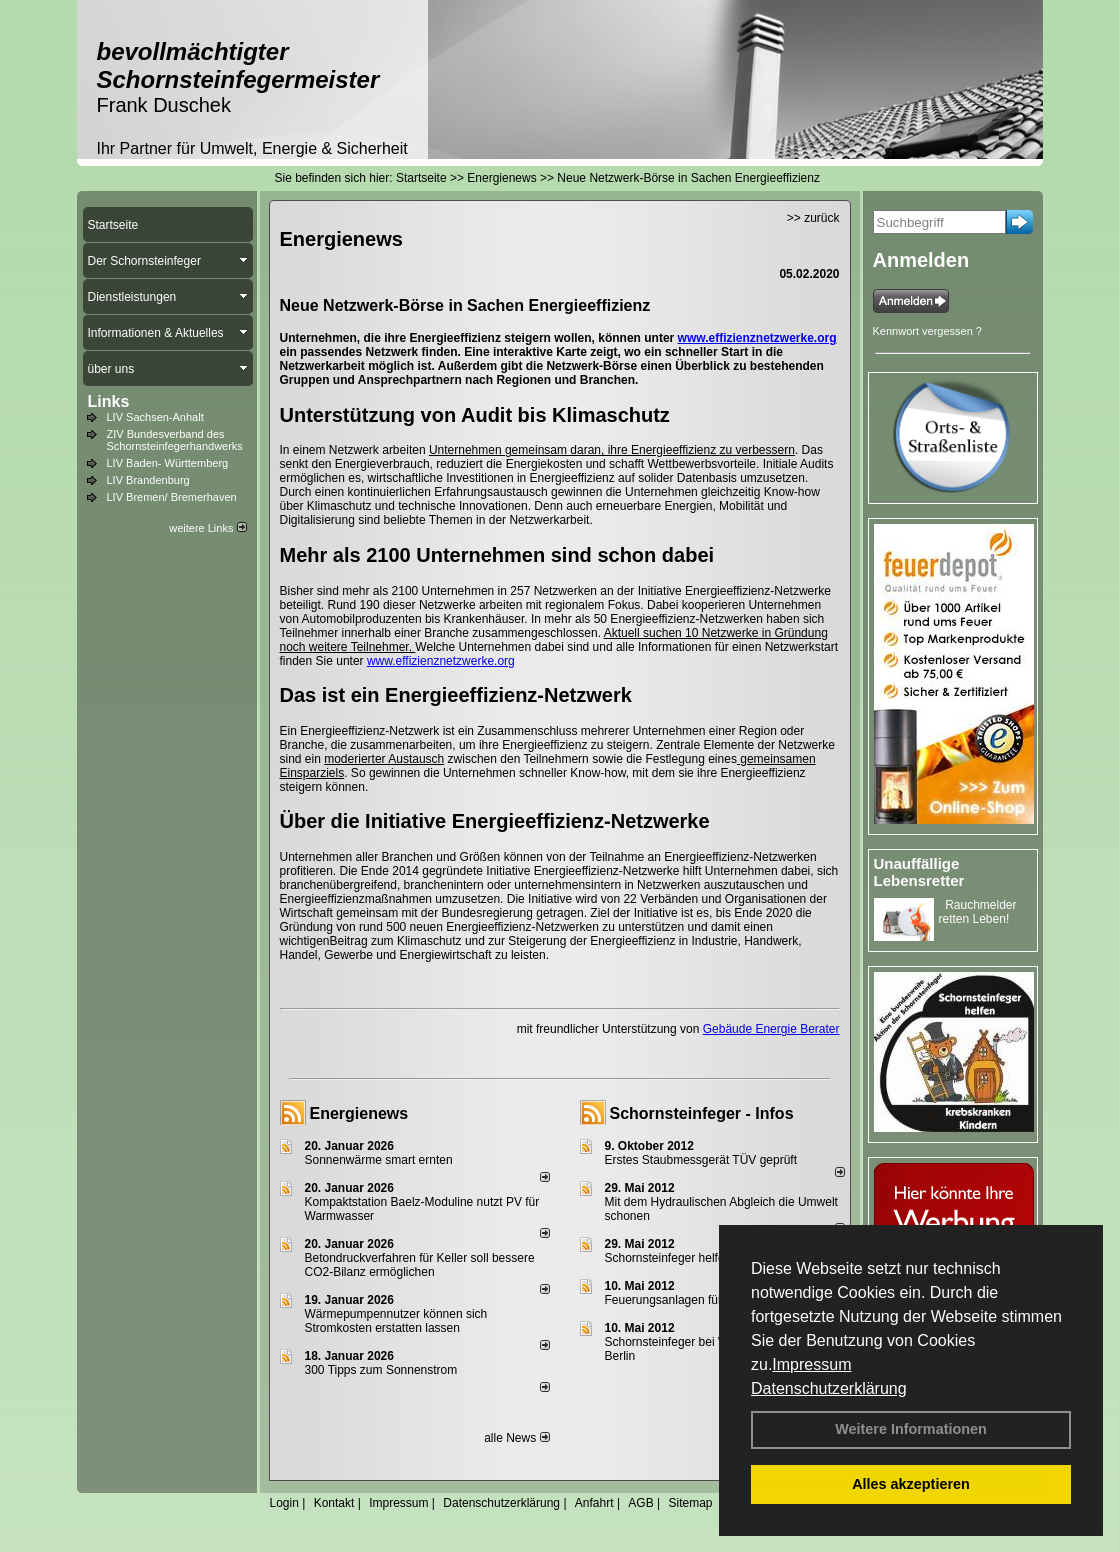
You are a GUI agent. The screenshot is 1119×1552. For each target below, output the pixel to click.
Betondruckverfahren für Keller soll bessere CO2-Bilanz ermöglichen (420, 1265)
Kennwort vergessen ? (927, 331)
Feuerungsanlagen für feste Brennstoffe (710, 1300)
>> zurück (813, 218)
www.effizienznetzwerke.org (757, 338)
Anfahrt (594, 1503)
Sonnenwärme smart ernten (379, 1160)
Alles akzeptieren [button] (911, 1484)
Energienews (359, 1113)
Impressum (811, 1364)
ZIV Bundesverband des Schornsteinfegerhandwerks (175, 440)
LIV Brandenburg (148, 480)
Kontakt (334, 1503)
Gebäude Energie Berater (771, 1029)
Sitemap (690, 1503)
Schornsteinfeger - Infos (702, 1113)
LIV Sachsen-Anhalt (155, 417)
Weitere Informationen (911, 1429)
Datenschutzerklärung (829, 1388)
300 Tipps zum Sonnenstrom (381, 1370)
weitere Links (207, 528)
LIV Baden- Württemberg (168, 463)
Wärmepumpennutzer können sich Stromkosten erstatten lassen (396, 1321)
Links (109, 401)
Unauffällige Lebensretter (919, 872)
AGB (640, 1503)
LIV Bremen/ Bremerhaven (172, 497)
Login (284, 1503)
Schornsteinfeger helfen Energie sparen (710, 1258)
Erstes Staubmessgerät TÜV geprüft (701, 1160)
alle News (516, 1438)
